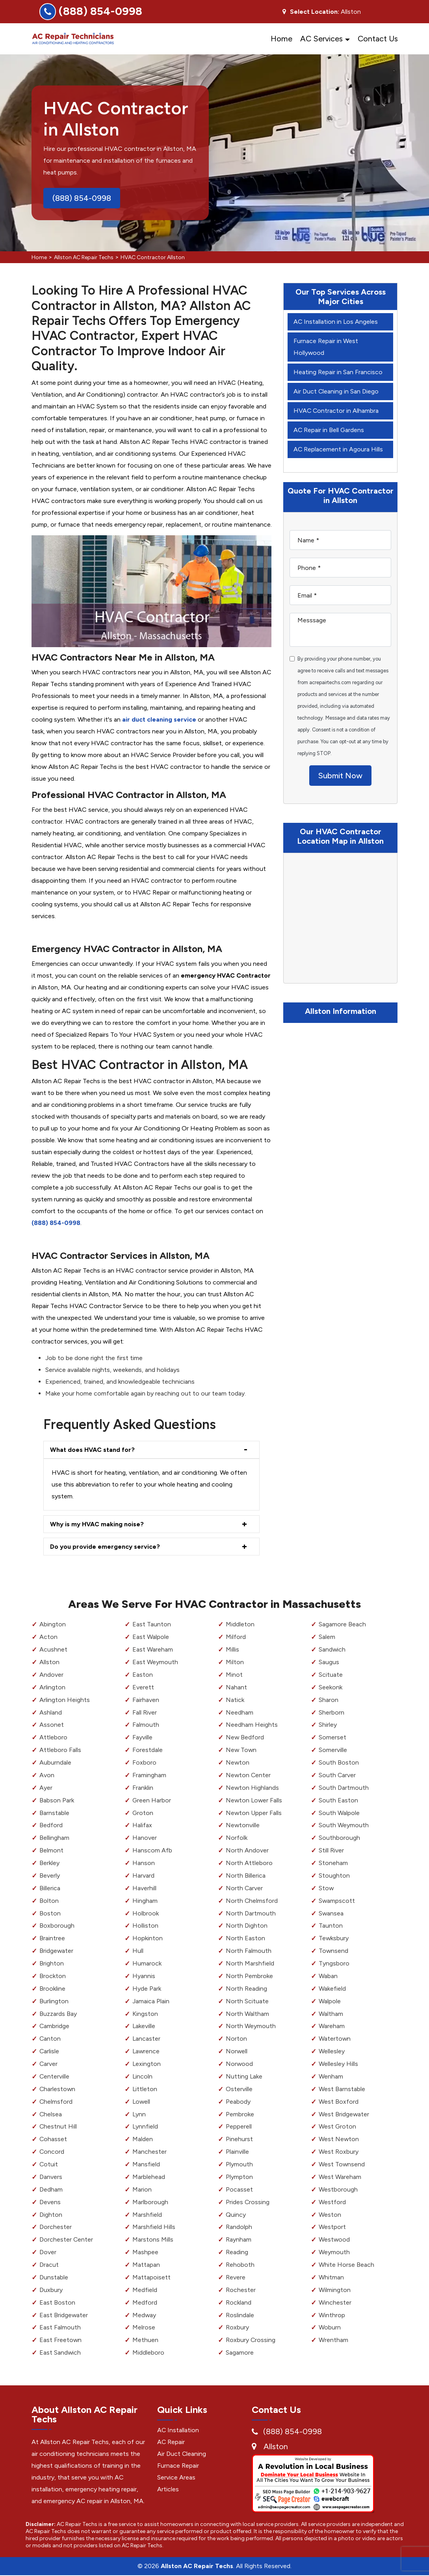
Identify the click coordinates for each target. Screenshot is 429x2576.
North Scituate (247, 2001)
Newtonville (243, 1825)
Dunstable (53, 2277)
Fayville (142, 1737)
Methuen (145, 2340)
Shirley (328, 1725)
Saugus (329, 1662)
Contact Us (378, 38)
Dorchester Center (66, 2240)
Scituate (331, 1674)
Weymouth (334, 2252)
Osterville (239, 2089)
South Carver (337, 1775)
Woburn (330, 2327)
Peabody (238, 2101)
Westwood (334, 2240)
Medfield (144, 2290)
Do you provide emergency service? (105, 1546)
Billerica (49, 1888)
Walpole (330, 2001)
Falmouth (145, 1725)
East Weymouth (155, 1662)
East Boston (57, 2302)
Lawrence (146, 2051)
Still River (331, 1850)
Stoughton (334, 1875)
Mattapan (146, 2264)
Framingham (149, 1775)
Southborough (339, 1838)
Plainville (237, 2151)
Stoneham (333, 1863)
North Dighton (246, 1926)
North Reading (246, 1988)
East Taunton (151, 1624)
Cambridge (54, 2026)
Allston (49, 1662)
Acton (48, 1637)
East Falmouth (60, 2327)
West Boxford (338, 2101)
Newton (238, 1762)
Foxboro (144, 1762)
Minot (234, 1674)
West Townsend (342, 2164)
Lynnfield (145, 2127)
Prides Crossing (248, 2202)
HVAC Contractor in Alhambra (336, 410)
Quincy (236, 2214)
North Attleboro (249, 1863)
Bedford (51, 1825)
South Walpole (339, 1813)
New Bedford (245, 1737)
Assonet (51, 1725)
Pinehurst (239, 2139)
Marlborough (150, 2202)
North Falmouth (248, 1950)
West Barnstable (342, 2089)
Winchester (335, 2302)
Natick (235, 1700)
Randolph (239, 2227)
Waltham (331, 2013)
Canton (50, 2039)
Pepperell (239, 2127)
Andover (51, 1674)
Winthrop (332, 2315)
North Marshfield (250, 1963)
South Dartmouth (344, 1787)
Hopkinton (147, 1938)
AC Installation (178, 2430)
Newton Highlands (252, 1787)
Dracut (49, 2264)
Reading (237, 2252)
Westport (332, 2227)
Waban (328, 1976)
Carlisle (49, 2051)
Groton (143, 1813)
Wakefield (332, 1988)
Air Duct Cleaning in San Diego (336, 391)
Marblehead (148, 2177)
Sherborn (331, 1712)
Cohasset (53, 2139)
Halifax (142, 1825)
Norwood (239, 2063)
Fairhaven (145, 1700)
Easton (142, 1674)
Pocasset (239, 2189)
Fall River (144, 1712)
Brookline (52, 1988)
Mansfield (146, 2164)
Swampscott (337, 1900)
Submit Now (340, 775)
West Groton (338, 2127)
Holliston (145, 1926)
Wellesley (332, 2051)
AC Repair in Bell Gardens (329, 430)
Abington (52, 1624)
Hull (137, 1950)
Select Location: (314, 12)
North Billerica (246, 1875)
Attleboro (53, 1737)
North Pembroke (249, 1976)
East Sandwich (60, 2352)
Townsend (334, 1950)
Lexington (146, 2063)
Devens (50, 2202)
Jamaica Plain (150, 2001)
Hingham (145, 1900)
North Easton (245, 1938)
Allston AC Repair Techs (83, 257)
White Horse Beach (346, 2264)
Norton (236, 2039)
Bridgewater (56, 1950)
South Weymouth (344, 1825)
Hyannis (143, 1976)
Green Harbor (151, 1800)
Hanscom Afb (152, 1850)
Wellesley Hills (338, 2063)
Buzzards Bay (58, 2013)
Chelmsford (56, 2101)
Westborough (338, 2189)
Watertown (335, 2039)
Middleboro (148, 2352)
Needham (239, 1712)
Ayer (45, 1787)
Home (281, 38)
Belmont (51, 1850)
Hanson (143, 1863)
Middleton (240, 1624)
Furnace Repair (178, 2465)
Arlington (52, 1687)
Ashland (50, 1712)
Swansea (331, 1913)
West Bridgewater (344, 2114)
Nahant (236, 1687)
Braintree (52, 1938)
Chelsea (50, 2114)
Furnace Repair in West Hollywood (325, 346)
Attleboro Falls (60, 1750)
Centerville (54, 2076)
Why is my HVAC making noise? (97, 1524)
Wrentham (333, 2340)
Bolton (49, 1900)
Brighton (51, 1963)
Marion (142, 2189)
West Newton (339, 2139)
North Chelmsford (252, 1900)
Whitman (331, 2277)
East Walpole (150, 1637)
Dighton (50, 2214)
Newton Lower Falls (254, 1800)
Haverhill (144, 1888)
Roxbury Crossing (251, 2340)
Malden (142, 2139)
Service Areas (176, 2477)
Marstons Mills (152, 2240)
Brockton (52, 1976)
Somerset (332, 1737)
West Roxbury (338, 2151)
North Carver (244, 1888)
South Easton (338, 1800)
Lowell (141, 2101)
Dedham (51, 2189)
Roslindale (240, 2315)
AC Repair (171, 2442)
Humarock (147, 1963)
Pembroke (240, 2114)
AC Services (321, 38)
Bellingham (54, 1838)
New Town (241, 1750)
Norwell (237, 2051)
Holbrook (145, 1913)
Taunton (331, 1926)
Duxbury (51, 2290)
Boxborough (56, 1926)
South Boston (339, 1762)
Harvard (143, 1875)
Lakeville (144, 2026)
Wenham (331, 2076)
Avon (46, 1775)
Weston (330, 2214)
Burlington (54, 2001)
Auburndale (55, 1762)
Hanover (144, 1838)
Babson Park (56, 1800)
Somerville (333, 1750)
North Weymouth (251, 2026)
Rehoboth (240, 2264)
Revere (235, 2277)
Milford (236, 1637)
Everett (143, 1687)
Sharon (328, 1700)
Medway (144, 2315)
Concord (52, 2151)
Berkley (49, 1863)
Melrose (143, 2327)
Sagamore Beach (342, 1624)
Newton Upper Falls (254, 1813)
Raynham (238, 2240)
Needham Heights (252, 1725)
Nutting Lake (244, 2076)
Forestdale (147, 1750)
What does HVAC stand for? (92, 1449)
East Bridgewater (63, 2315)
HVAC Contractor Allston (153, 257)
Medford (144, 2302)
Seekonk (330, 1687)
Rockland (238, 2302)
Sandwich (332, 1649)
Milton (235, 1662)
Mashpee (145, 2252)
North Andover (247, 1850)
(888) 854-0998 (100, 11)
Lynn (139, 2114)
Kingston (145, 2013)
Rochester (241, 2290)
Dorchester (55, 2227)
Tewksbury (334, 1938)
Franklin (142, 1787)
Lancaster (146, 2039)
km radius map (340, 918)
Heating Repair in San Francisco (338, 372)
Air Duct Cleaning (181, 2453)
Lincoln (142, 2076)
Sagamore (240, 2352)
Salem (327, 1637)
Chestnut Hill (58, 2127)
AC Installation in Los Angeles (336, 321)
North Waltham (247, 2013)
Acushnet (53, 1649)
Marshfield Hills (153, 2227)
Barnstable (54, 1813)
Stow (326, 1888)
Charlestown (57, 2089)
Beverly (49, 1875)
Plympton (239, 2177)
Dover (47, 2252)
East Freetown (60, 2340)
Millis (232, 1649)
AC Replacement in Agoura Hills (338, 449)
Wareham (332, 2026)
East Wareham (152, 1649)
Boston (50, 1913)
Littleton (145, 2089)
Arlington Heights (64, 1700)
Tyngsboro (334, 1963)
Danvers (50, 2177)
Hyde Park (146, 1988)
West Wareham (340, 2177)
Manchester (149, 2151)
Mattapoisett (151, 2277)
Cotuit (48, 2164)
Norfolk (236, 1838)
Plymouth (239, 2164)
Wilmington (335, 2290)
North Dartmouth (251, 1913)
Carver (48, 2063)
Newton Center (248, 1775)
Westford (332, 2202)
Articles (168, 2489)
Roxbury (237, 2327)
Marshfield (147, 2214)
